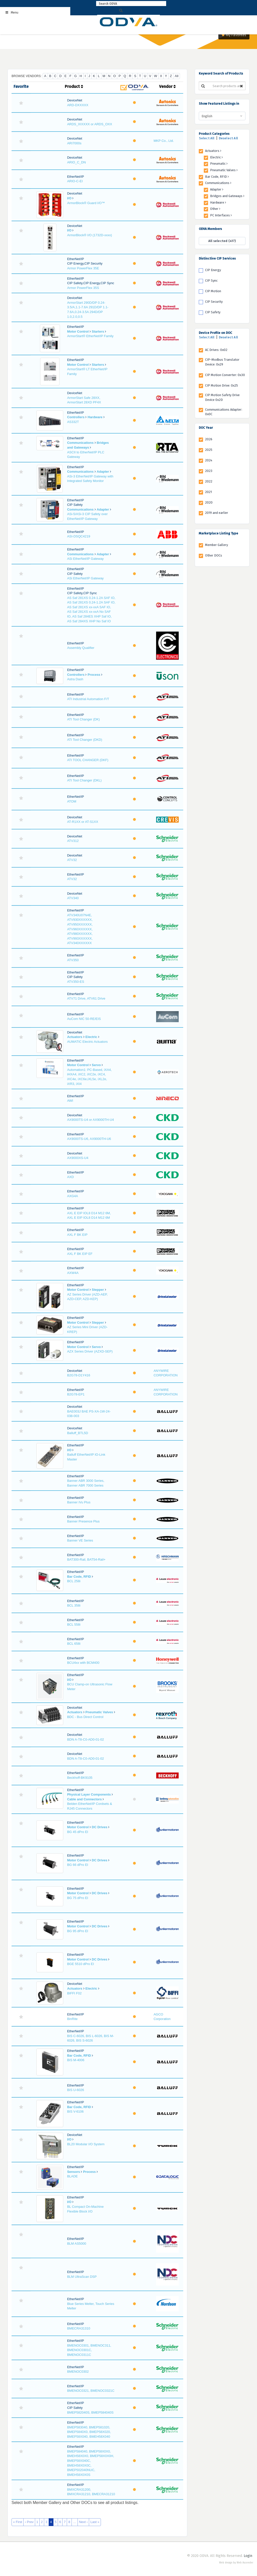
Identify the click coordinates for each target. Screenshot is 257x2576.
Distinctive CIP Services (217, 258)
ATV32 (72, 860)
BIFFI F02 (74, 1993)
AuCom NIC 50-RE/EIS (84, 1019)
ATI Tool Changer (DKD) (84, 740)
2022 (208, 481)
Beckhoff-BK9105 (79, 1778)
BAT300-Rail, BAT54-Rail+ (86, 1559)
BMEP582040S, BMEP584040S (90, 2412)
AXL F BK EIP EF (79, 1254)
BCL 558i (73, 1624)
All (176, 76)
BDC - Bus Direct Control (85, 1717)
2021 (208, 492)
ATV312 (73, 841)
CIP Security (214, 301)
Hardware (95, 417)
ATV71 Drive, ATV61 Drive (86, 998)
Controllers (75, 417)
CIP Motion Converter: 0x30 (225, 375)
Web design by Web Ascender (236, 2562)
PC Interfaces (221, 215)
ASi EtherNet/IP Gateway (85, 559)
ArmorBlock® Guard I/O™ (86, 203)
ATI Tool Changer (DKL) (84, 780)
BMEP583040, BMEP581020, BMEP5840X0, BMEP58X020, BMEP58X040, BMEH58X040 (89, 2431)
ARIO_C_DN (76, 162)
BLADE (72, 2176)
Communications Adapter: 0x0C (223, 412)
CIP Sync (211, 280)
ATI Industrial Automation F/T (88, 699)
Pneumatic (219, 163)
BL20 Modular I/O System (85, 2144)
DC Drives (99, 1827)
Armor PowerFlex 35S (83, 288)
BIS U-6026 (75, 2090)
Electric (91, 1037)
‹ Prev (29, 2522)
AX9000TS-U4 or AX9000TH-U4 (90, 1120)
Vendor (167, 86)
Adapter (103, 471)
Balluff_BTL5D (77, 1433)
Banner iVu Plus (78, 1502)
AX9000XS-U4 (77, 1158)
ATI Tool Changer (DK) (83, 719)
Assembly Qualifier (80, 648)
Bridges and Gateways (227, 196)
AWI (70, 1100)
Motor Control (78, 331)
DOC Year (206, 428)
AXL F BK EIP (77, 1235)
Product (74, 86)
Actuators (74, 1037)
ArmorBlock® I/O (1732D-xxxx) (89, 235)
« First (17, 2522)
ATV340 (73, 898)
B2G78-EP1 (75, 1394)
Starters (98, 331)
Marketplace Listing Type (218, 533)
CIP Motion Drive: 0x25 (221, 385)
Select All (207, 138)
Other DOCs (213, 555)
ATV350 (73, 960)
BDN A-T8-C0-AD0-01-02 (85, 1739)
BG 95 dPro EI (77, 1931)
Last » (94, 2522)
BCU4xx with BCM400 (83, 1663)
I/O (69, 198)
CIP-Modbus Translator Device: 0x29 (222, 362)
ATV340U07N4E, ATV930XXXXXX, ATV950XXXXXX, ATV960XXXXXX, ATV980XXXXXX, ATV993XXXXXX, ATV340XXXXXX (80, 929)
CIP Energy (213, 270)
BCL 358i (73, 1605)
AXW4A (73, 1273)
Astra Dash (75, 679)
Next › (83, 2522)
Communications (80, 443)
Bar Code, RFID (79, 1576)
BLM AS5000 (76, 2243)
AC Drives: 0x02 (216, 350)
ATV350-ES (75, 982)
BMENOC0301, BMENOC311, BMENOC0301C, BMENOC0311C (89, 2350)
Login (248, 2556)
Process (94, 675)
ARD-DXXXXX (77, 105)
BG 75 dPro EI (77, 1898)
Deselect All (228, 138)
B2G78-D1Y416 (78, 1375)
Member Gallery (216, 545)
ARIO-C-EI (75, 181)
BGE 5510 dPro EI (80, 1964)
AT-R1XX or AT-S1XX (82, 822)
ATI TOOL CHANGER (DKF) (87, 760)
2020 (209, 502)
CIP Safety (212, 312)
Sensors (73, 2172)
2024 (208, 460)
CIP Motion (213, 291)
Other (215, 209)
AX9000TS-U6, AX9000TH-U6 (89, 1139)
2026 (208, 439)
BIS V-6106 (75, 2111)
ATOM (71, 801)
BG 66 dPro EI (77, 1865)
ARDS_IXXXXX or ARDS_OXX (89, 124)
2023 (208, 471)
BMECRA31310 (78, 2328)
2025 (208, 450)
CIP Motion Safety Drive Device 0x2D (222, 397)
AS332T (73, 422)
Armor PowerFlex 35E (83, 268)
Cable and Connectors (84, 1799)
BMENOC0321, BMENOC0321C (90, 2391)
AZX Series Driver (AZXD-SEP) (89, 1351)
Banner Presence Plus (83, 1521)
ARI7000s (74, 143)
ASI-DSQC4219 (78, 536)
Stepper (98, 1290)
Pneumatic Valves (99, 1712)
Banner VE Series (80, 1540)
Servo (96, 1065)
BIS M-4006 (75, 2060)
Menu (11, 12)
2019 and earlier (216, 513)
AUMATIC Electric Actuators (87, 1042)
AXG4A (72, 1196)
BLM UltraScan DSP (82, 2277)
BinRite (72, 2019)
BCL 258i (73, 1581)
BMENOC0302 (78, 2371)
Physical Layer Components (89, 1794)
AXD (70, 1177)
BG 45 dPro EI (77, 1832)
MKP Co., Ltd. (164, 141)
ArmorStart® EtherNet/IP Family (90, 336)
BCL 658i (73, 1643)
